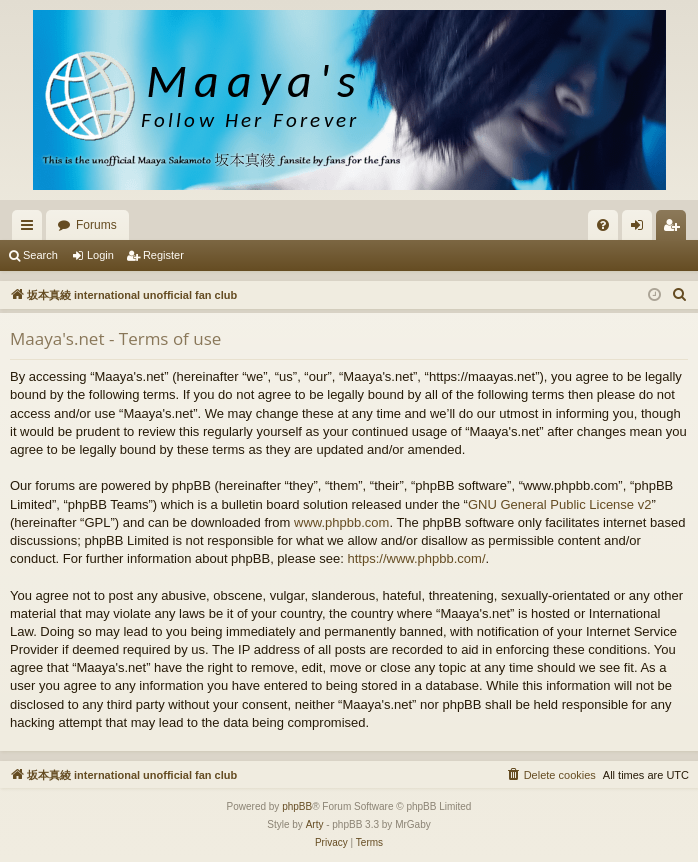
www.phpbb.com (341, 522)
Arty (315, 824)
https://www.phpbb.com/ (416, 558)
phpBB (297, 806)
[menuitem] (603, 225)
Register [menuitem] (675, 229)
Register (163, 255)
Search (40, 255)
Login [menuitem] (641, 229)
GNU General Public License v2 (560, 504)
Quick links (31, 229)
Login (100, 255)
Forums (96, 225)
